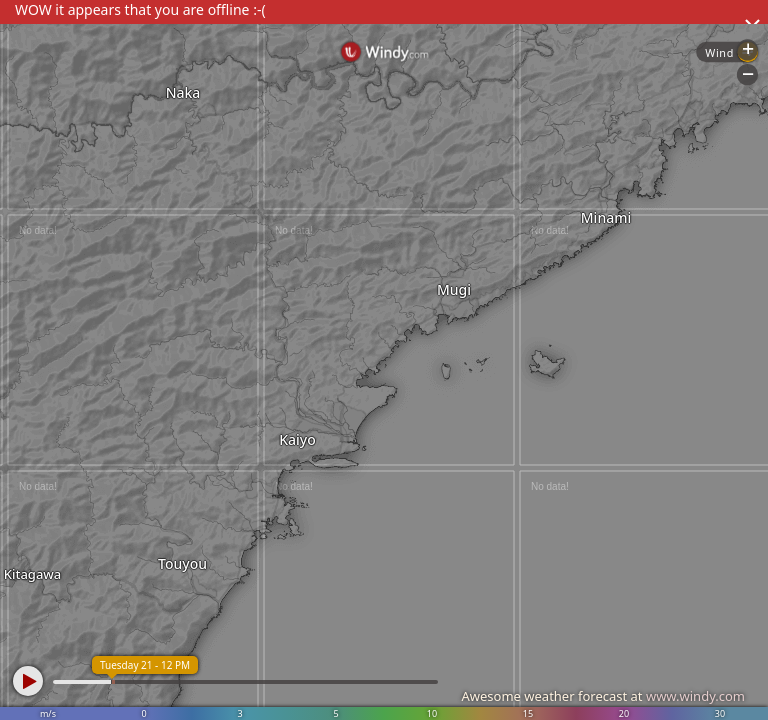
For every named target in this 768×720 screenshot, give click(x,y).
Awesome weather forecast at (603, 696)
